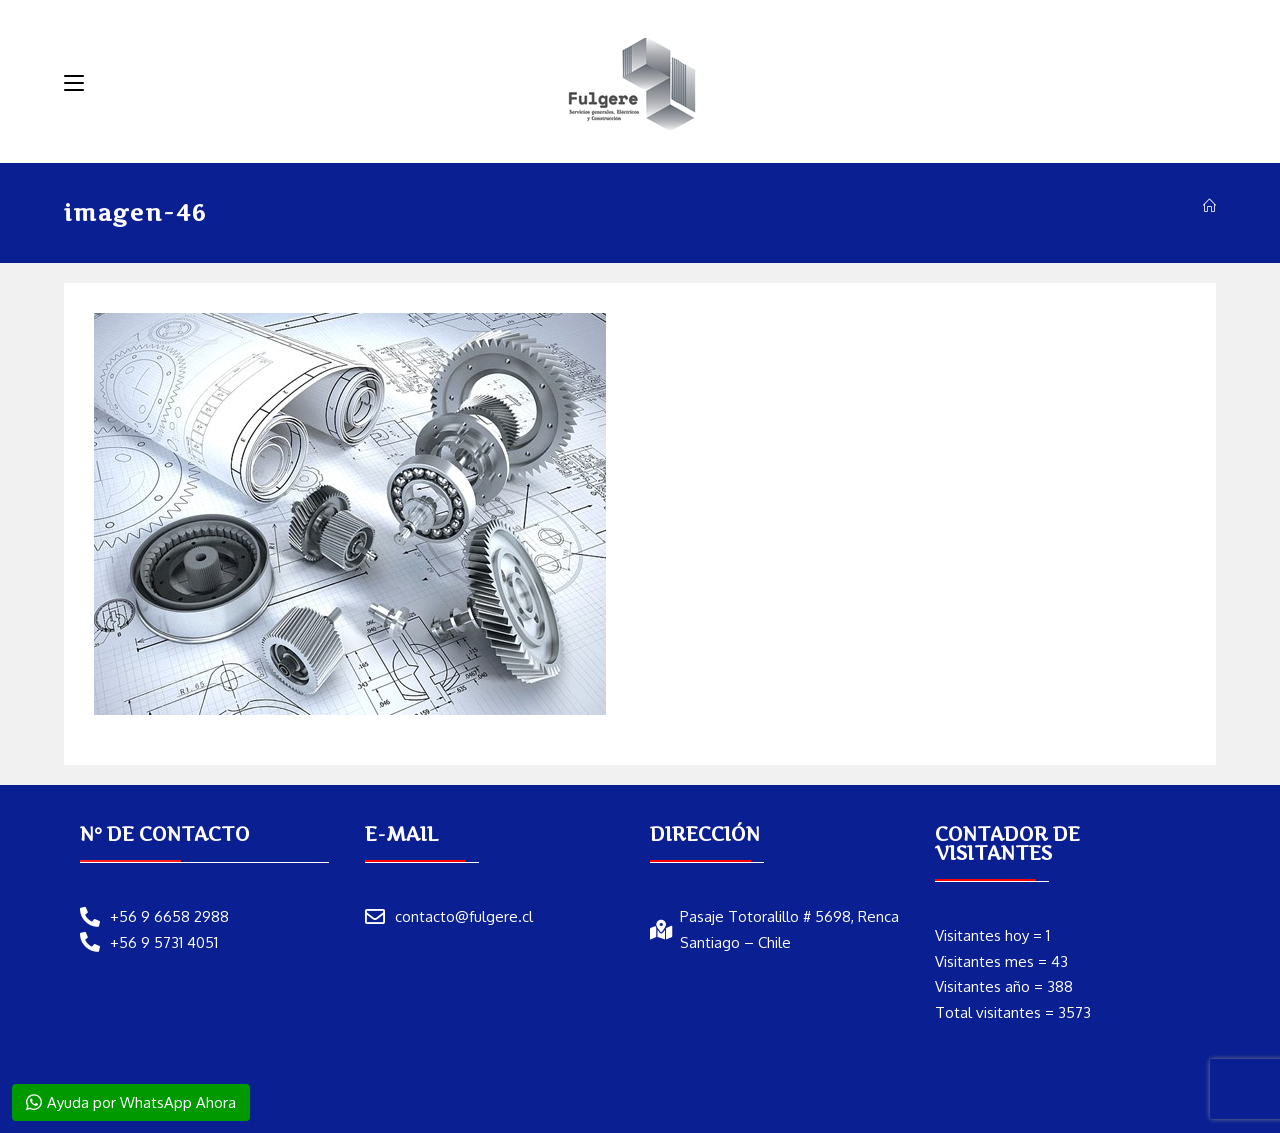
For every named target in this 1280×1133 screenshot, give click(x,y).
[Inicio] (1209, 206)
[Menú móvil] (74, 82)
